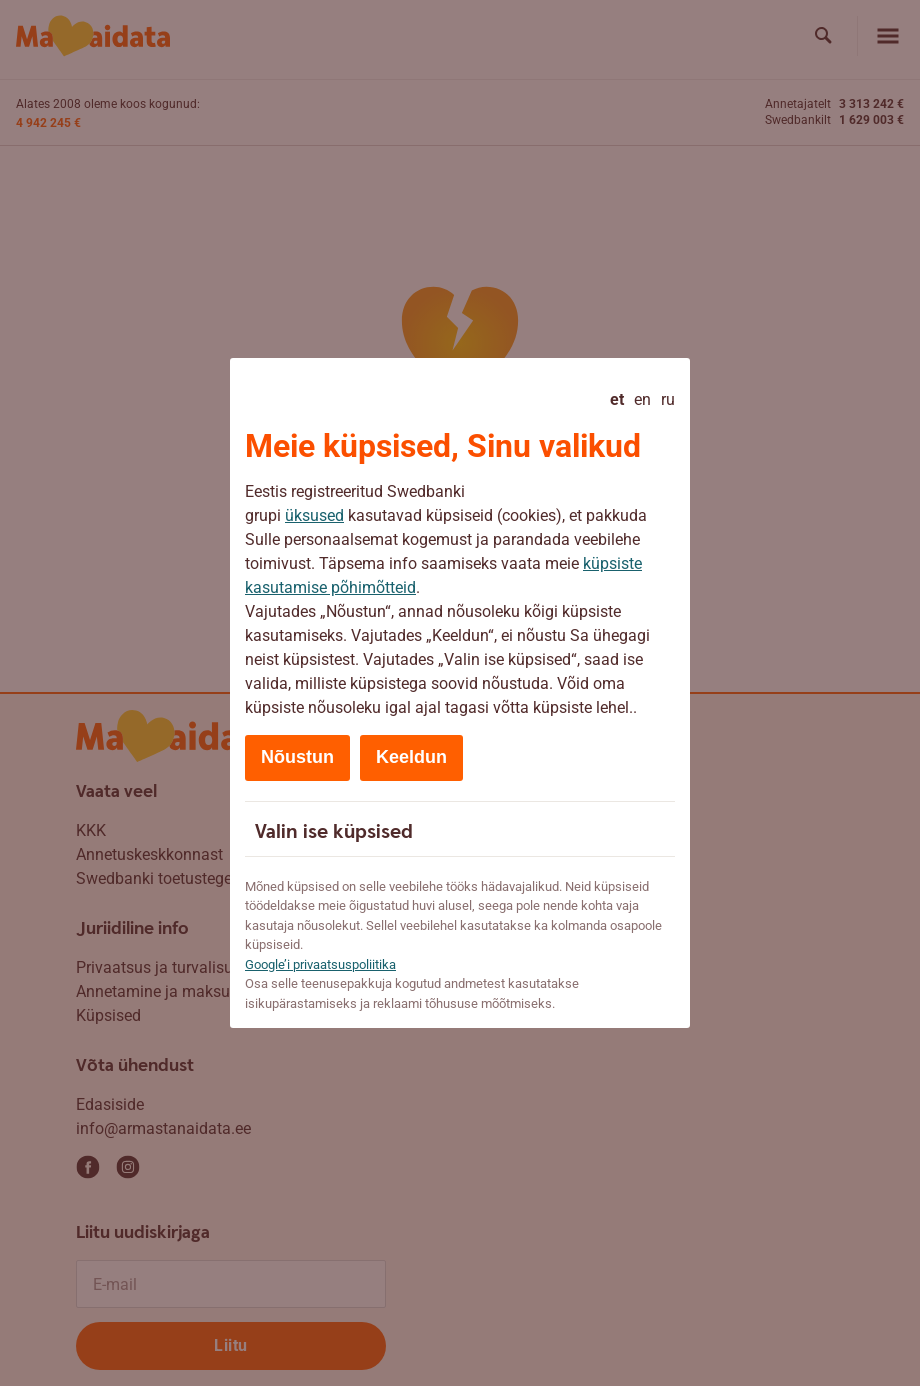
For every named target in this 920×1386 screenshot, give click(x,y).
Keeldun (411, 757)
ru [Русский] (668, 399)
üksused (314, 515)
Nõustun (297, 757)
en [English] (642, 399)
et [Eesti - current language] (617, 399)
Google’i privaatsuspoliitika (320, 964)
